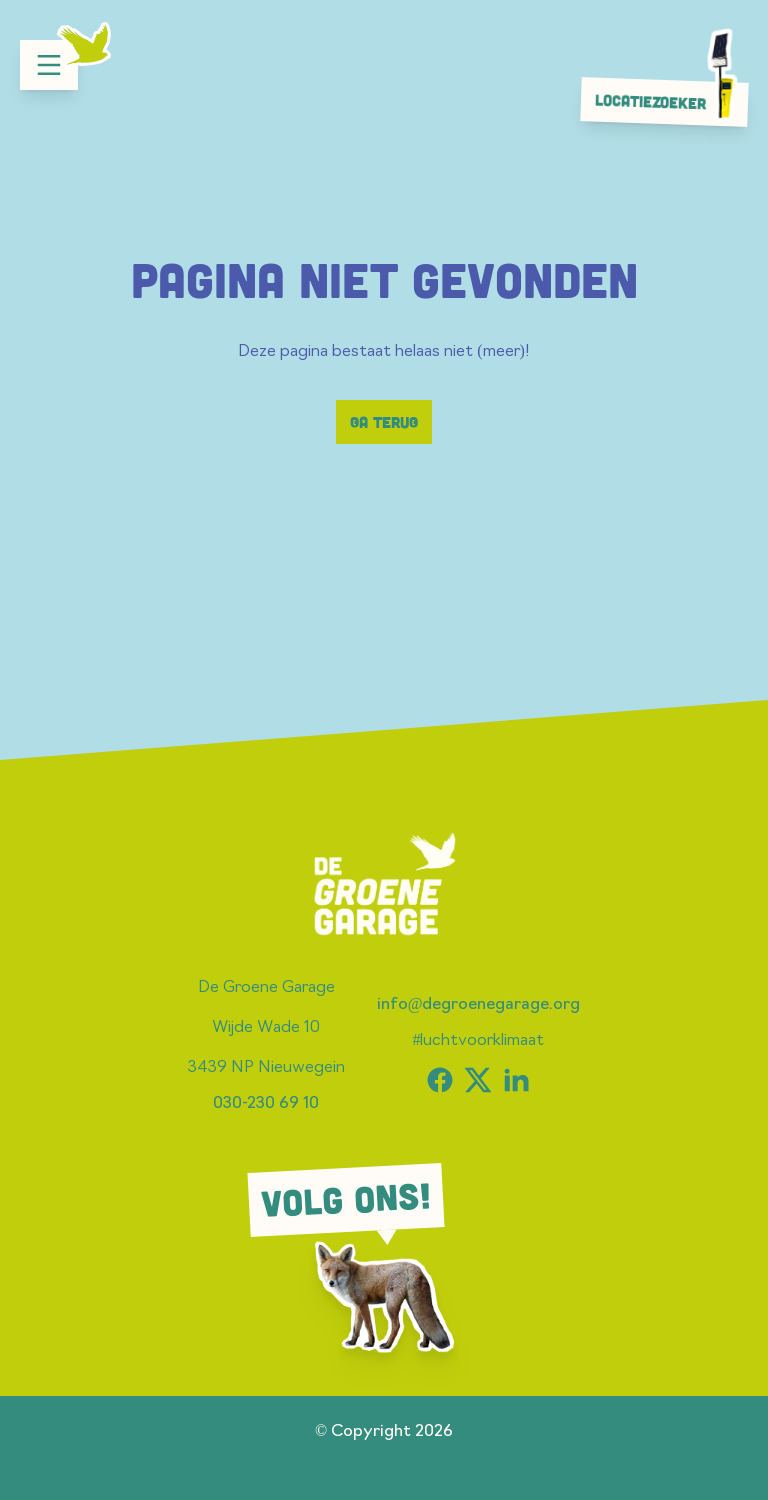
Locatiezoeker (670, 101)
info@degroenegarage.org (479, 1005)
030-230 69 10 (266, 1104)
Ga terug (384, 422)
